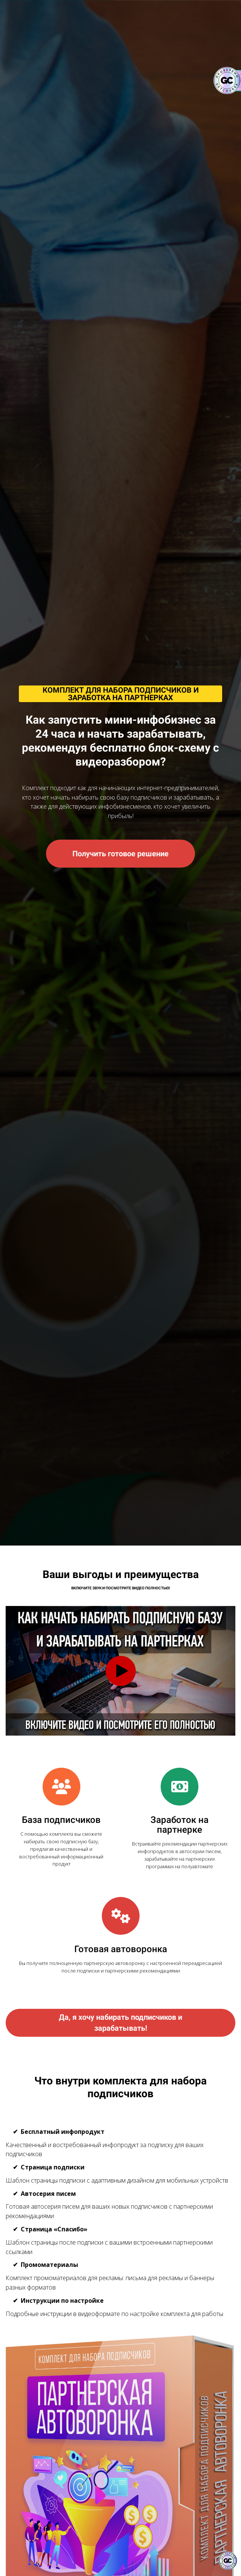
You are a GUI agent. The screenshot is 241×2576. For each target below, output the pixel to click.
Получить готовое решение (120, 853)
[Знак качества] (227, 2560)
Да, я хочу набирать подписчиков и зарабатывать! (120, 2023)
